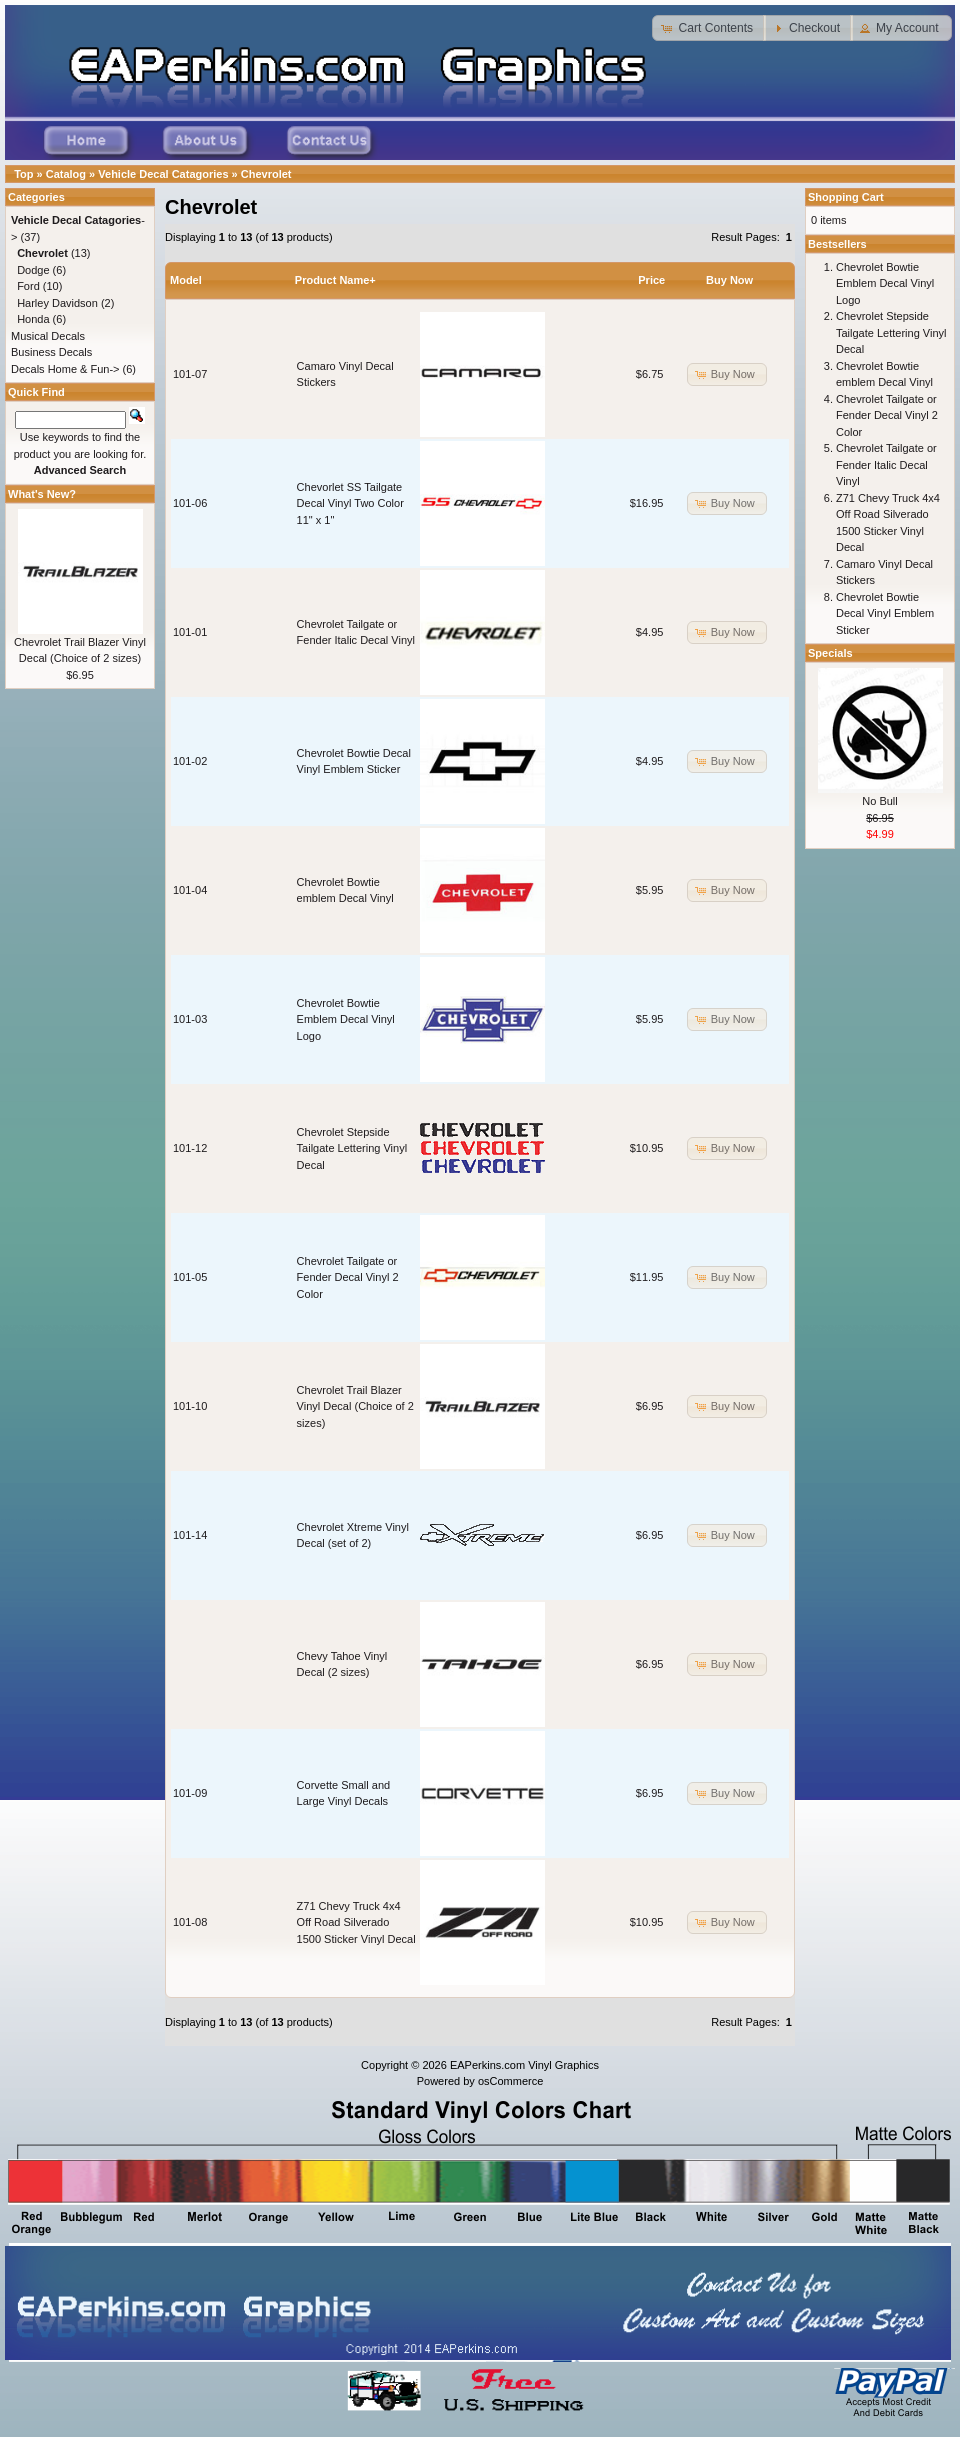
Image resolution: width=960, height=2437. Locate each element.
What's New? (42, 494)
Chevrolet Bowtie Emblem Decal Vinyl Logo (346, 1019)
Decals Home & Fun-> (65, 369)
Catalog (66, 174)
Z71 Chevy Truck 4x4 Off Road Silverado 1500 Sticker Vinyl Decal (356, 1922)
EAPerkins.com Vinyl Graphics (524, 2065)
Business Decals (51, 352)
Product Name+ (335, 280)
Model (186, 280)
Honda (33, 319)
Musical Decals (48, 336)
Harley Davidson (57, 303)
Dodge (33, 270)
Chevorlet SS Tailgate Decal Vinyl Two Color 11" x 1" (350, 503)
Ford (28, 286)
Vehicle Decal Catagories (163, 174)
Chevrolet (266, 174)
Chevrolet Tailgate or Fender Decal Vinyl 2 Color (348, 1277)
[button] (709, 28)
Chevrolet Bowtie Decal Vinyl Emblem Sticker (885, 613)
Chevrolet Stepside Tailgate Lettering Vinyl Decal (352, 1148)
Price (651, 280)
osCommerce (510, 2081)
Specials (830, 653)
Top (23, 174)
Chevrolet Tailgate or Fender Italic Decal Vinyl (886, 464)
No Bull (879, 801)
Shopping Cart (846, 197)
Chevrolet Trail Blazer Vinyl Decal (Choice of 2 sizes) (355, 1406)
